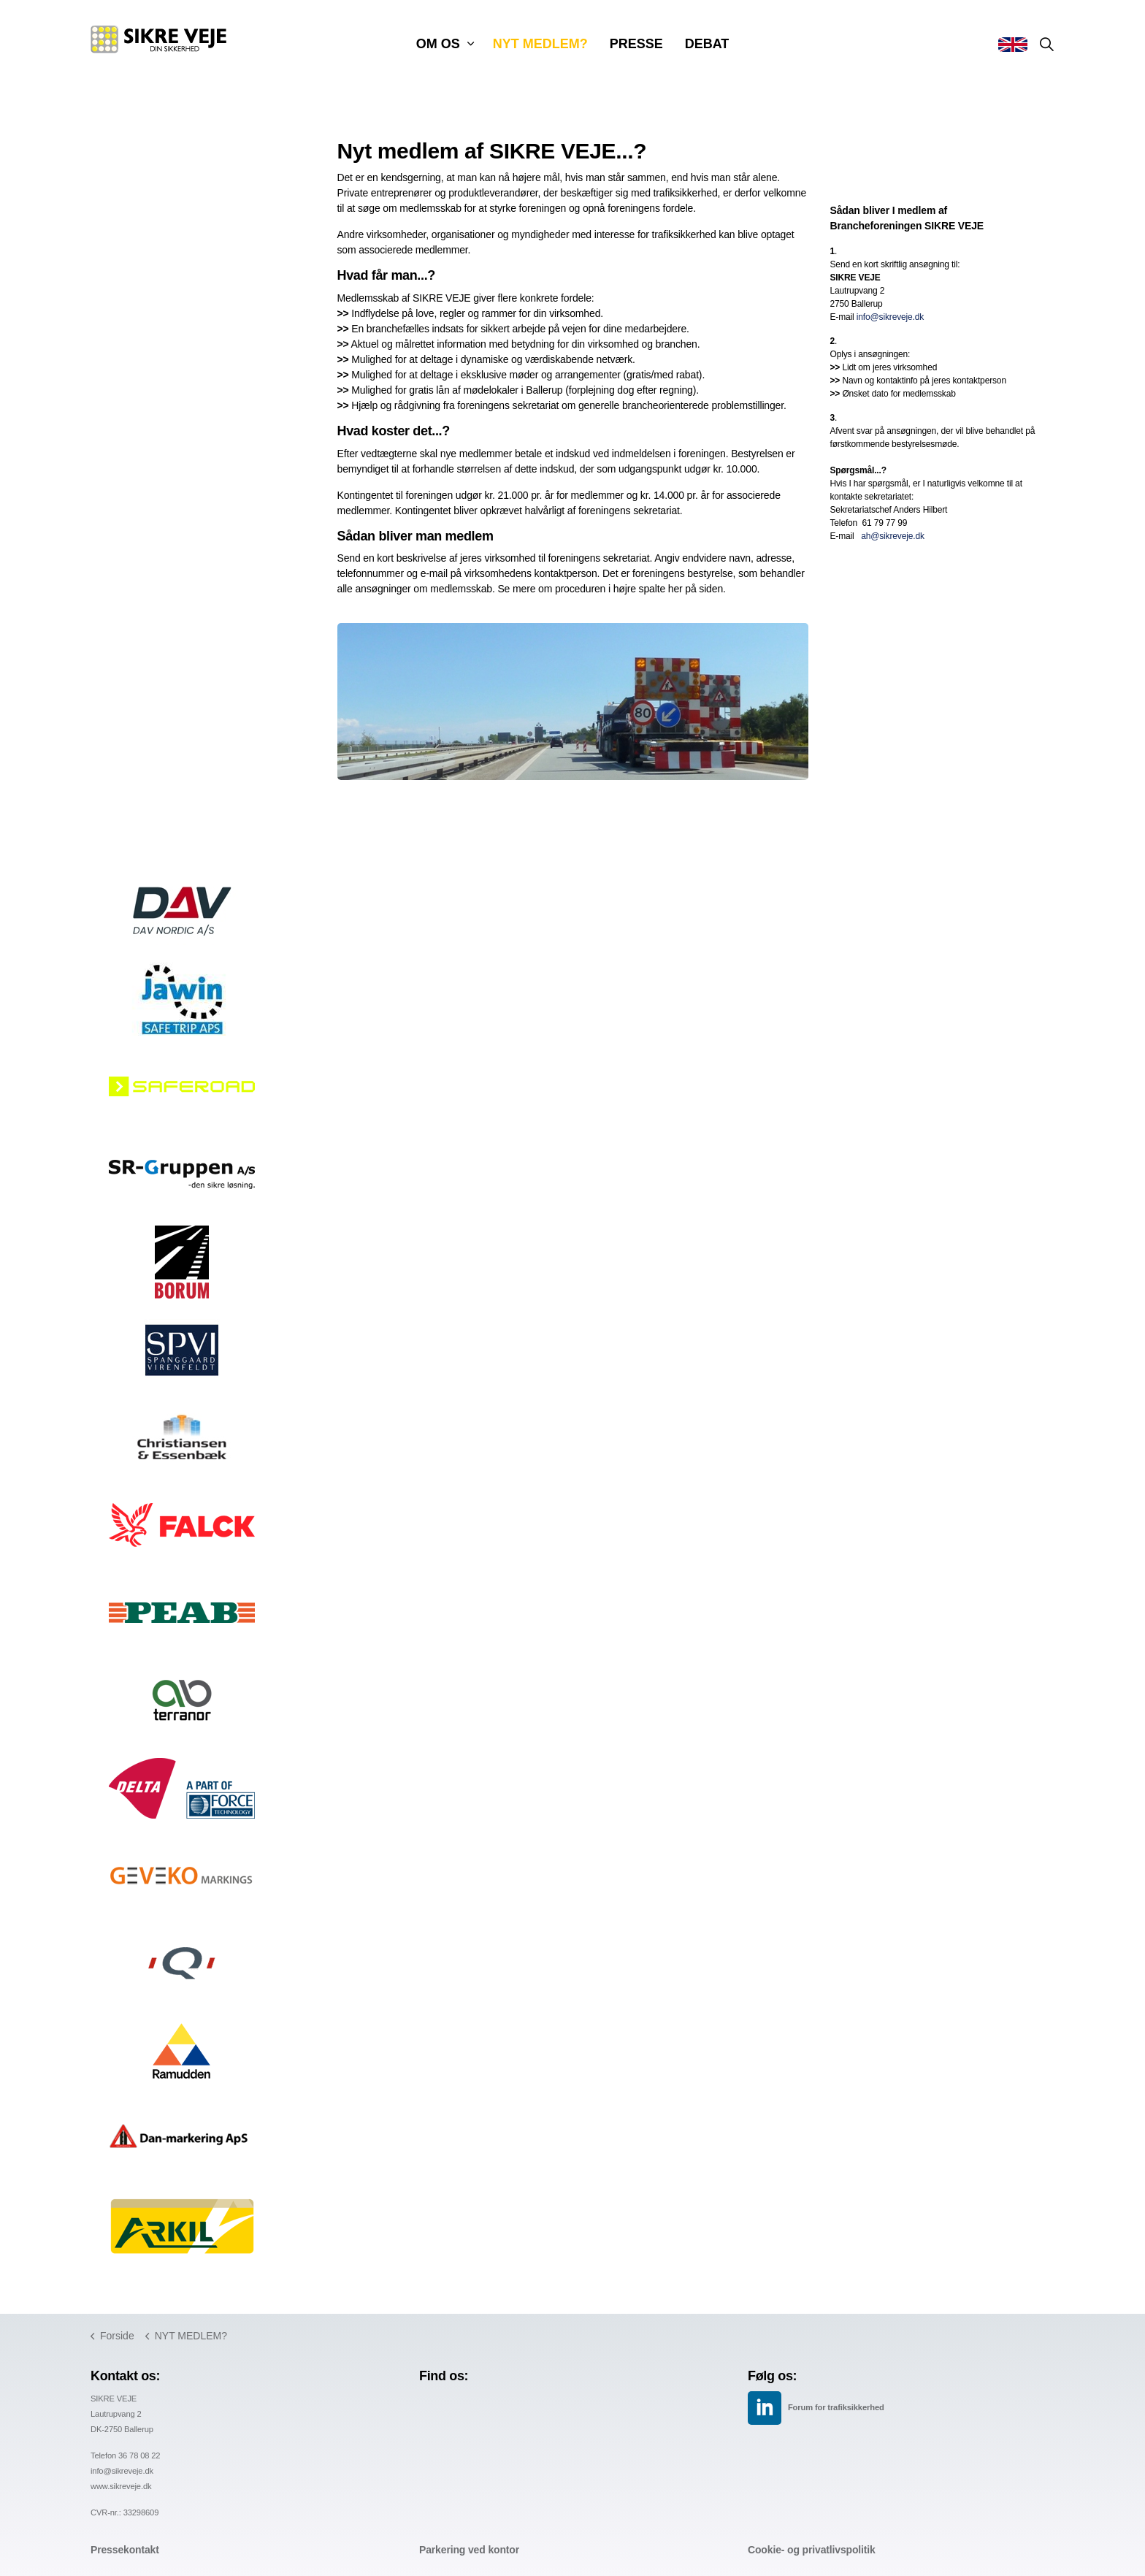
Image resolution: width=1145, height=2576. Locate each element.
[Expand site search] (1046, 44)
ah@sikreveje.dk (892, 536)
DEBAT (707, 44)
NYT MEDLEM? (540, 44)
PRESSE (636, 44)
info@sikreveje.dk (890, 317)
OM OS (438, 44)
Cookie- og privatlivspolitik (812, 2550)
